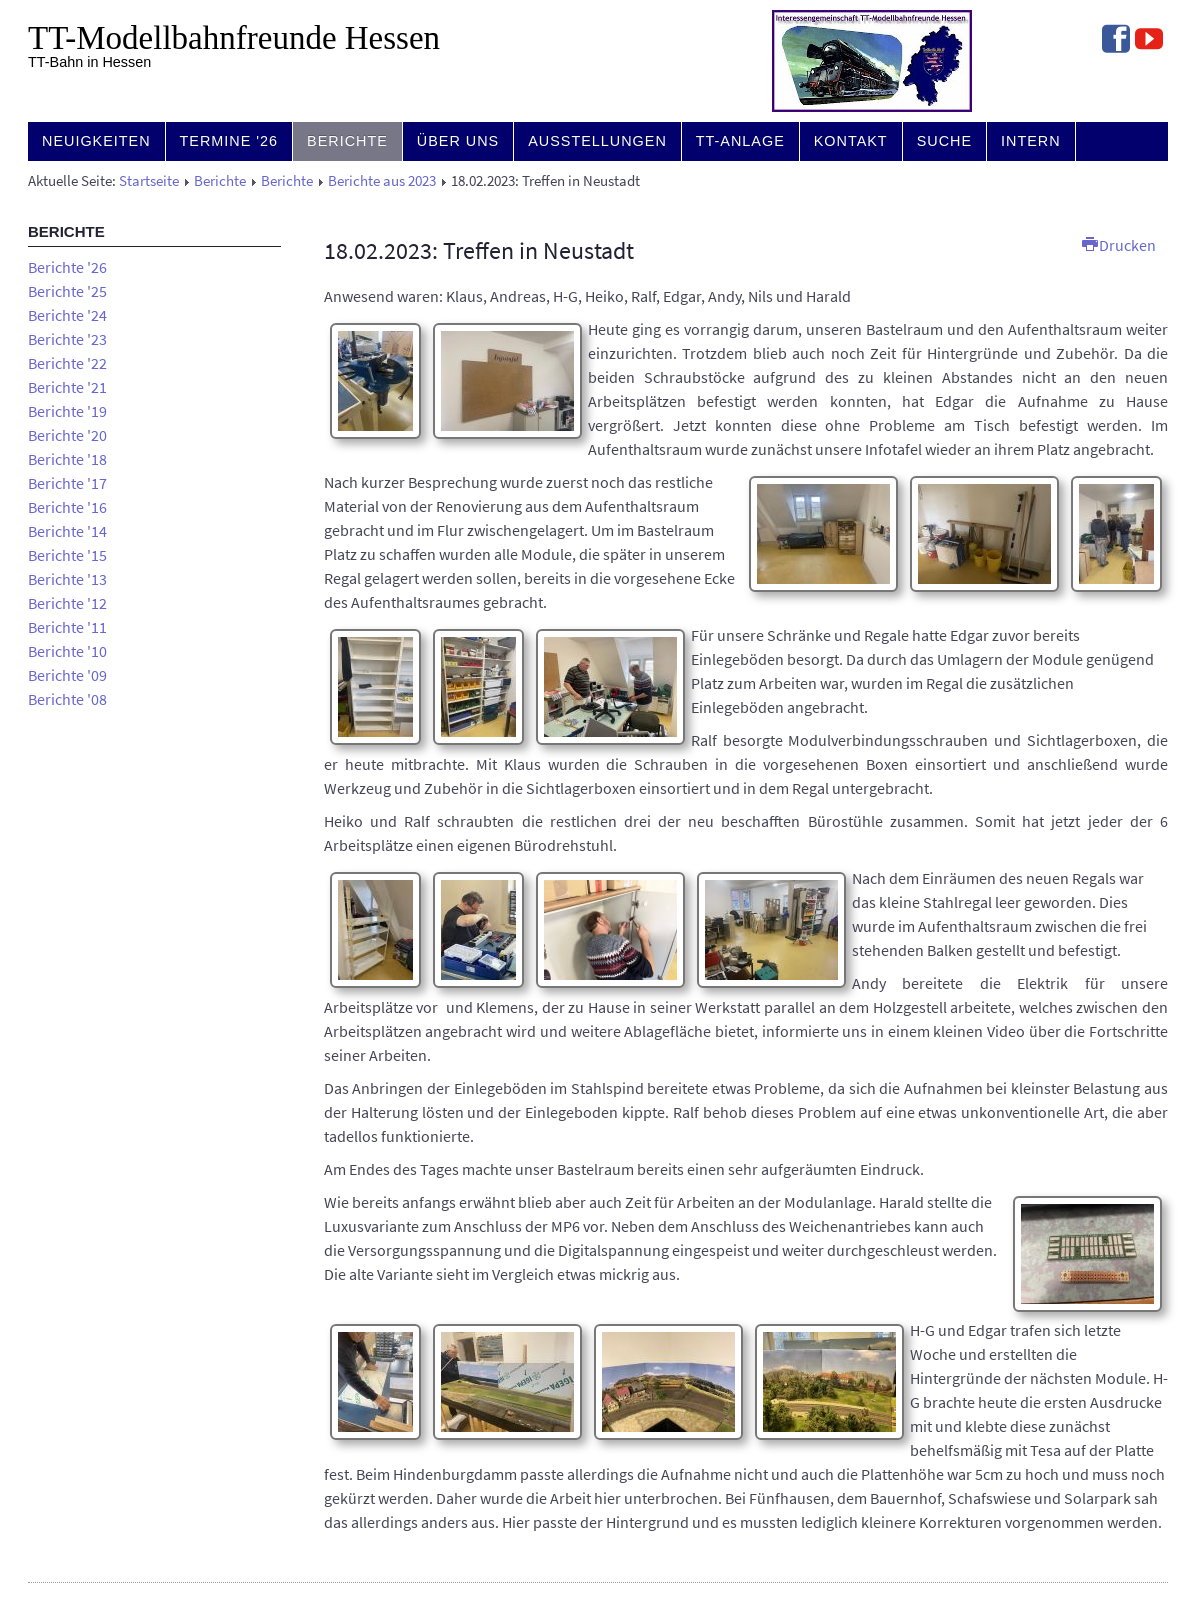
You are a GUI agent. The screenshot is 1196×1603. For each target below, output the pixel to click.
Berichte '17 (67, 483)
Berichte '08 (67, 699)
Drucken (1119, 245)
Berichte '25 (67, 291)
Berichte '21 (67, 387)
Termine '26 (229, 141)
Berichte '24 (67, 315)
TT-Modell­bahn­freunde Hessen (234, 38)
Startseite (149, 181)
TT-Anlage (740, 141)
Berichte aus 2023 (382, 181)
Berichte (347, 141)
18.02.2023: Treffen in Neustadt (479, 250)
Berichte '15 (67, 555)
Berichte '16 (67, 507)
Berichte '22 (67, 363)
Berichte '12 (67, 603)
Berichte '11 (67, 627)
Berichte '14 (67, 531)
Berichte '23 (67, 339)
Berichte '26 (67, 267)
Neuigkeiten (96, 141)
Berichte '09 (67, 675)
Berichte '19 (67, 411)
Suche (944, 141)
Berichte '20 (67, 435)
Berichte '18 (67, 459)
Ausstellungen (597, 141)
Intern (1031, 141)
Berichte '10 (67, 651)
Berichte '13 (67, 579)
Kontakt (851, 141)
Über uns (458, 141)
